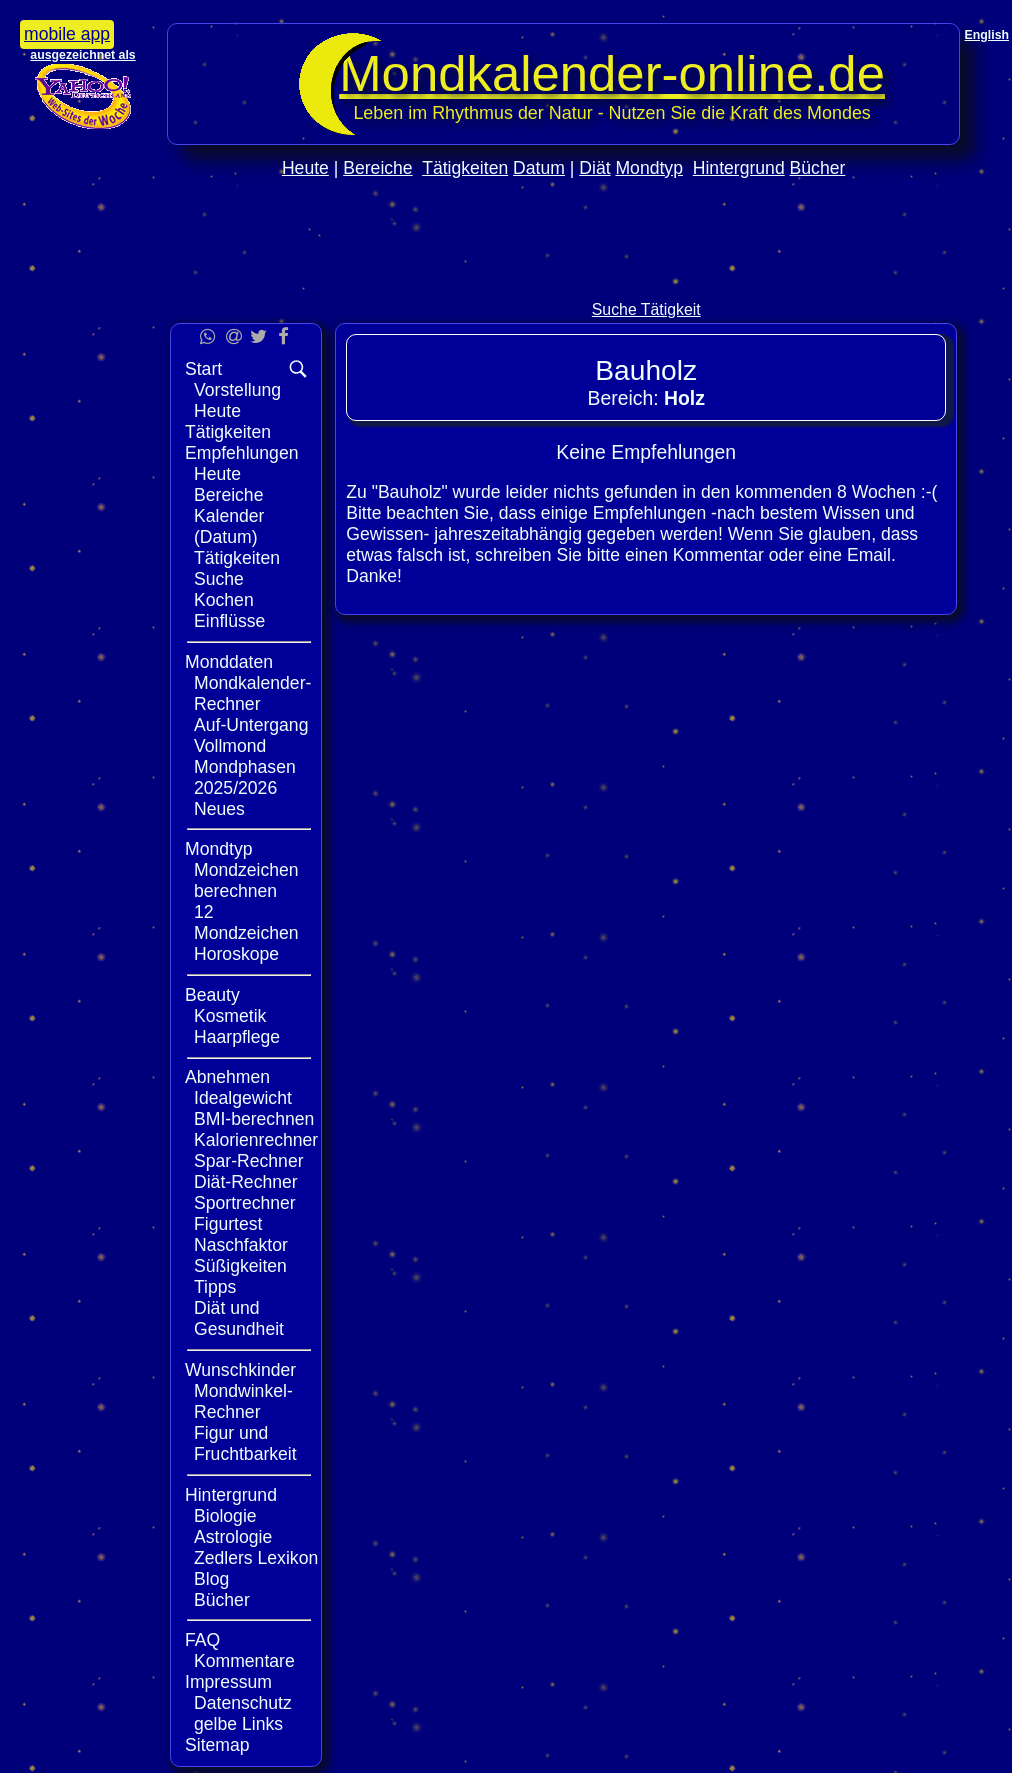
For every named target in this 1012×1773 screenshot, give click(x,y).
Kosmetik (230, 1016)
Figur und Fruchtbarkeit (245, 1443)
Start (203, 369)
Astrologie (233, 1537)
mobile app (67, 34)
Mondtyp (648, 168)
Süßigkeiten (240, 1266)
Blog (211, 1579)
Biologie (225, 1516)
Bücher (818, 168)
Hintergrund (739, 168)
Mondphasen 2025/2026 (245, 777)
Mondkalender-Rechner (252, 693)
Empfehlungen (241, 453)
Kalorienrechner (256, 1140)
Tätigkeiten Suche (237, 568)
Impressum (228, 1682)
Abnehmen (227, 1077)
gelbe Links (238, 1724)
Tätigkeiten (465, 168)
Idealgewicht (243, 1098)
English (987, 35)
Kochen (224, 600)
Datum (539, 168)
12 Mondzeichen (246, 922)
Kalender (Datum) (229, 526)
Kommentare (244, 1661)
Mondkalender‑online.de (612, 73)
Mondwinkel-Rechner (243, 1401)
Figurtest (228, 1224)
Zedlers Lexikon (256, 1558)
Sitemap (217, 1745)
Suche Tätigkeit (646, 309)
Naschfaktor (241, 1245)
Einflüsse (229, 621)
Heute (305, 168)
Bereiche (377, 168)
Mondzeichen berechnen (246, 880)
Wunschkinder (240, 1370)
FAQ (202, 1640)
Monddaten (229, 662)
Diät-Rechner (246, 1182)
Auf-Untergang (251, 725)
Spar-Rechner (249, 1161)
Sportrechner (245, 1203)
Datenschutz (243, 1703)
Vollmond (230, 746)
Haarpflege (237, 1037)
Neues (219, 809)
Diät (594, 168)
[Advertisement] (564, 281)
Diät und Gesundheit (239, 1318)
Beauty (212, 995)
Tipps (215, 1287)
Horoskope (236, 954)
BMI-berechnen (254, 1119)
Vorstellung (237, 390)
